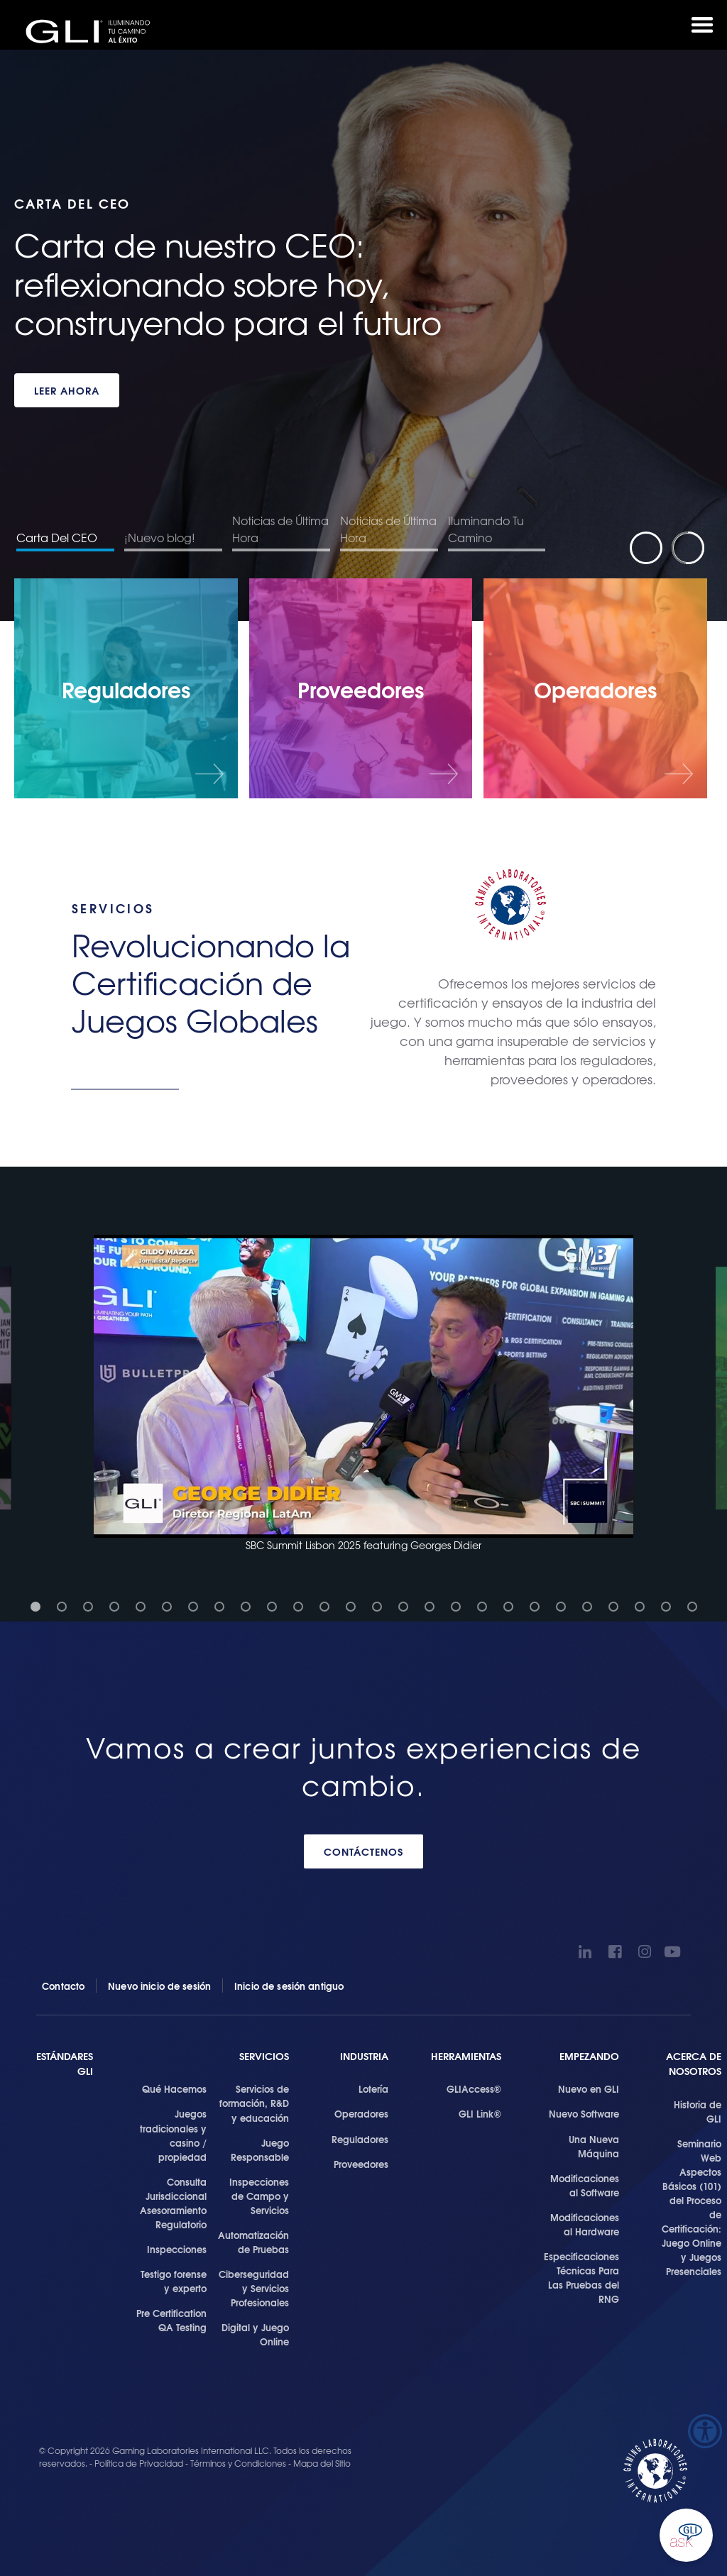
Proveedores (361, 2164)
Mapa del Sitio (322, 2463)
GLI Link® (480, 2113)
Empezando (589, 2056)
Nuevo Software (584, 2113)
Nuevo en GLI (588, 2088)
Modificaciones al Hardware (584, 2224)
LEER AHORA (66, 390)
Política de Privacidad (139, 2463)
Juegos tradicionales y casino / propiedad (173, 2134)
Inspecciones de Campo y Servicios (259, 2195)
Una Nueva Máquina (594, 2146)
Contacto (63, 1985)
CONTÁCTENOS (363, 1851)
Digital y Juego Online (255, 2334)
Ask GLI (686, 2535)
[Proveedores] (361, 688)
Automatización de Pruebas (253, 2242)
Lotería (373, 2088)
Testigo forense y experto (174, 2281)
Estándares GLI (64, 2064)
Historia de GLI (697, 2111)
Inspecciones (177, 2249)
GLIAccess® (474, 2088)
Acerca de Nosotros (693, 2064)
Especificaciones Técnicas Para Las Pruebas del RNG (581, 2277)
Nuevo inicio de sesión (159, 1985)
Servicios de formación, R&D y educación (254, 2102)
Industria (364, 2056)
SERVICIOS (264, 2056)
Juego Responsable (260, 2149)
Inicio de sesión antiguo (289, 1985)
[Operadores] (595, 688)
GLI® (92, 31)
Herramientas (466, 2056)
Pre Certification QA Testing (171, 2320)
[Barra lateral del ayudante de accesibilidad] (705, 2431)
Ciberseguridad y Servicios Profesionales (254, 2288)
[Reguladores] (126, 688)
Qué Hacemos (174, 2088)
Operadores (361, 2113)
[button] (363, 1394)
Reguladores (360, 2139)
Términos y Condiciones (238, 2463)
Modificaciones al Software (584, 2185)
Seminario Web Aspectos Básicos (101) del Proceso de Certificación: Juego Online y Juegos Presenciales (691, 2207)
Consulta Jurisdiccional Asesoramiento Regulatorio (173, 2202)
